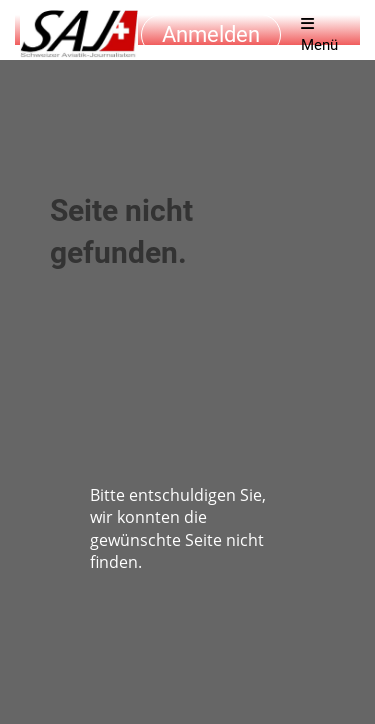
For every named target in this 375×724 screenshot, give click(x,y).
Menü (319, 35)
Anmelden (211, 34)
